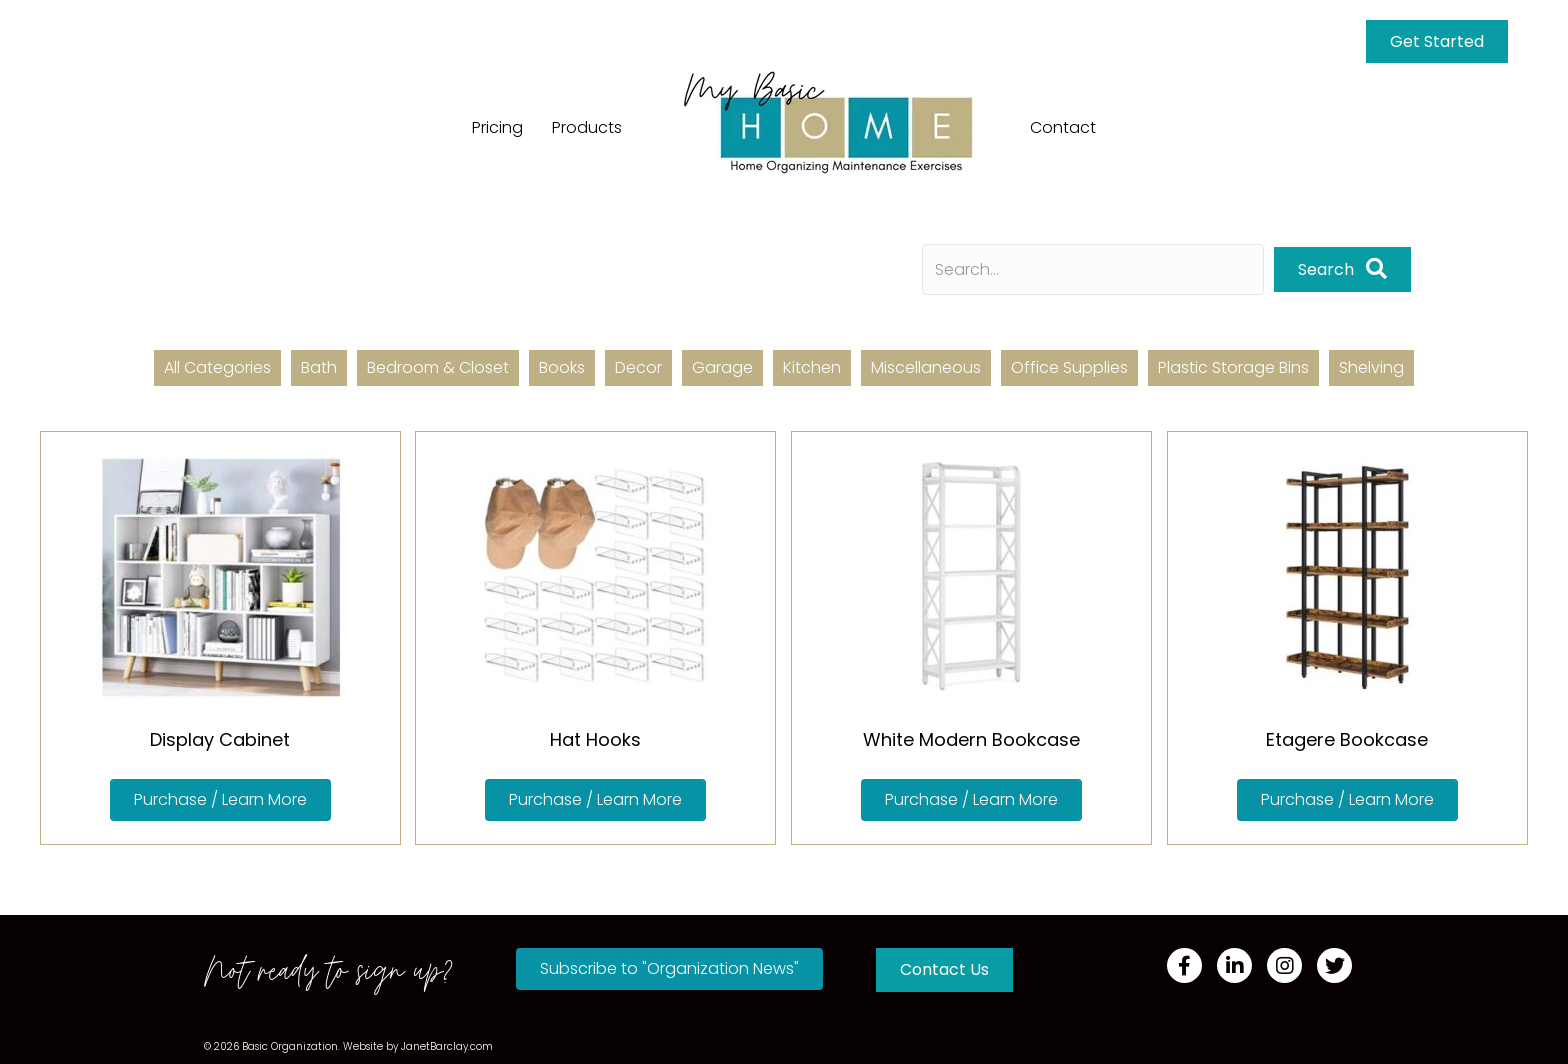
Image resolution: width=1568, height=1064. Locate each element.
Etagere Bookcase (1347, 739)
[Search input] (1093, 269)
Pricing (497, 127)
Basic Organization (290, 1046)
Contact (1063, 127)
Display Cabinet (220, 739)
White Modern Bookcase (971, 739)
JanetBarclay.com (447, 1046)
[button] (1342, 269)
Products (587, 127)
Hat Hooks (595, 739)
